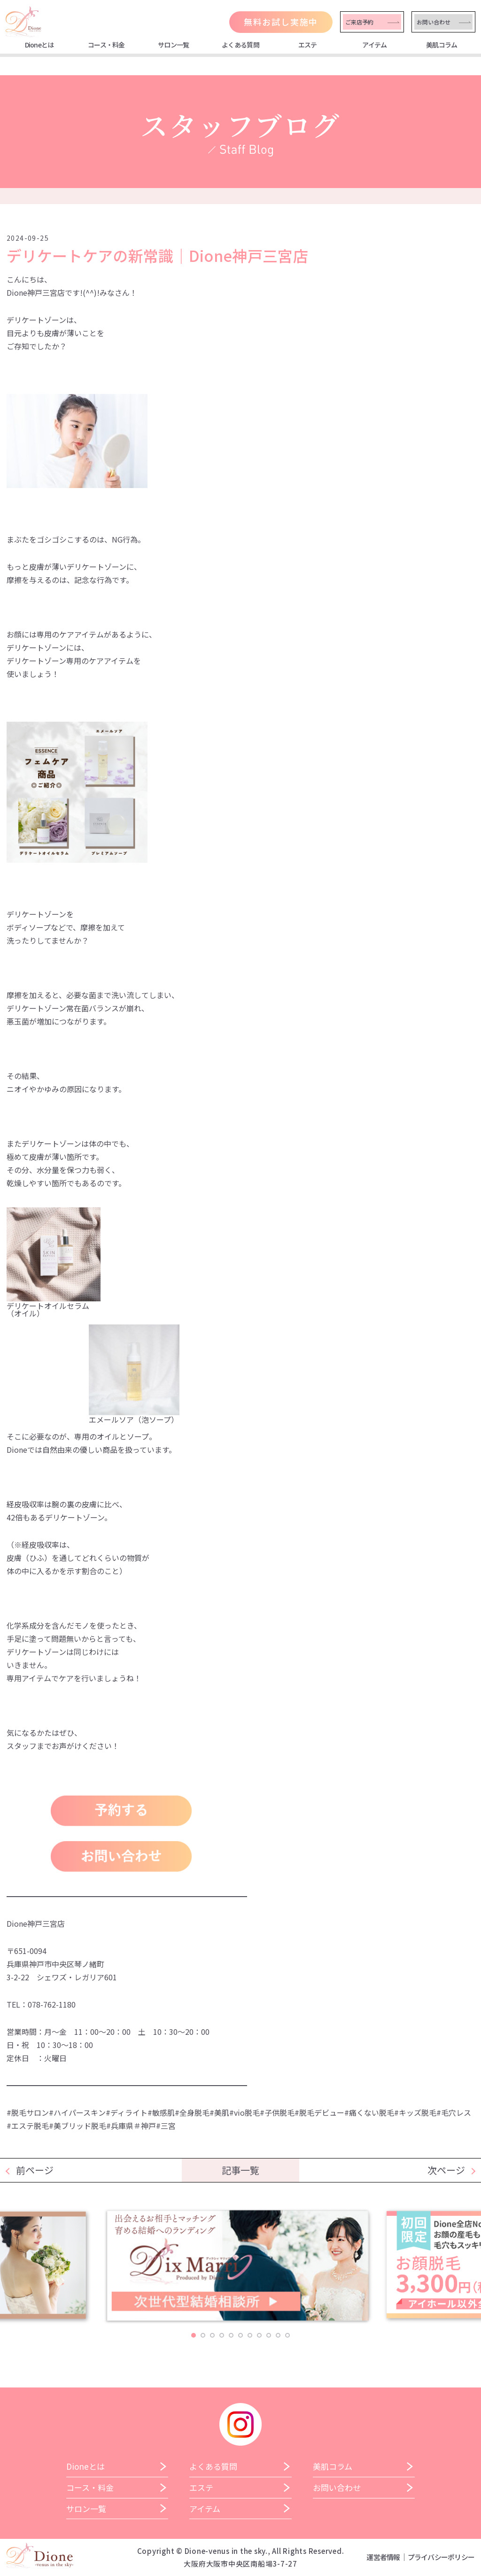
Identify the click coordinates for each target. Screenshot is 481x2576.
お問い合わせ (433, 22)
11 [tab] (287, 2335)
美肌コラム (442, 44)
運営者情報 (383, 2557)
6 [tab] (240, 2335)
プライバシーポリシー (441, 2557)
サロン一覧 (173, 44)
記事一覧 (240, 2170)
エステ (307, 44)
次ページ (446, 2170)
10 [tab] (278, 2335)
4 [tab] (221, 2335)
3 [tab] (212, 2335)
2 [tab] (203, 2335)
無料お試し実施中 (281, 22)
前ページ (35, 2170)
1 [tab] (193, 2335)
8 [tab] (259, 2335)
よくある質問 (240, 44)
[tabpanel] (240, 2269)
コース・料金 (106, 44)
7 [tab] (250, 2335)
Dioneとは (39, 44)
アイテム (374, 44)
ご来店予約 (359, 22)
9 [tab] (268, 2335)
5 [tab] (231, 2335)
